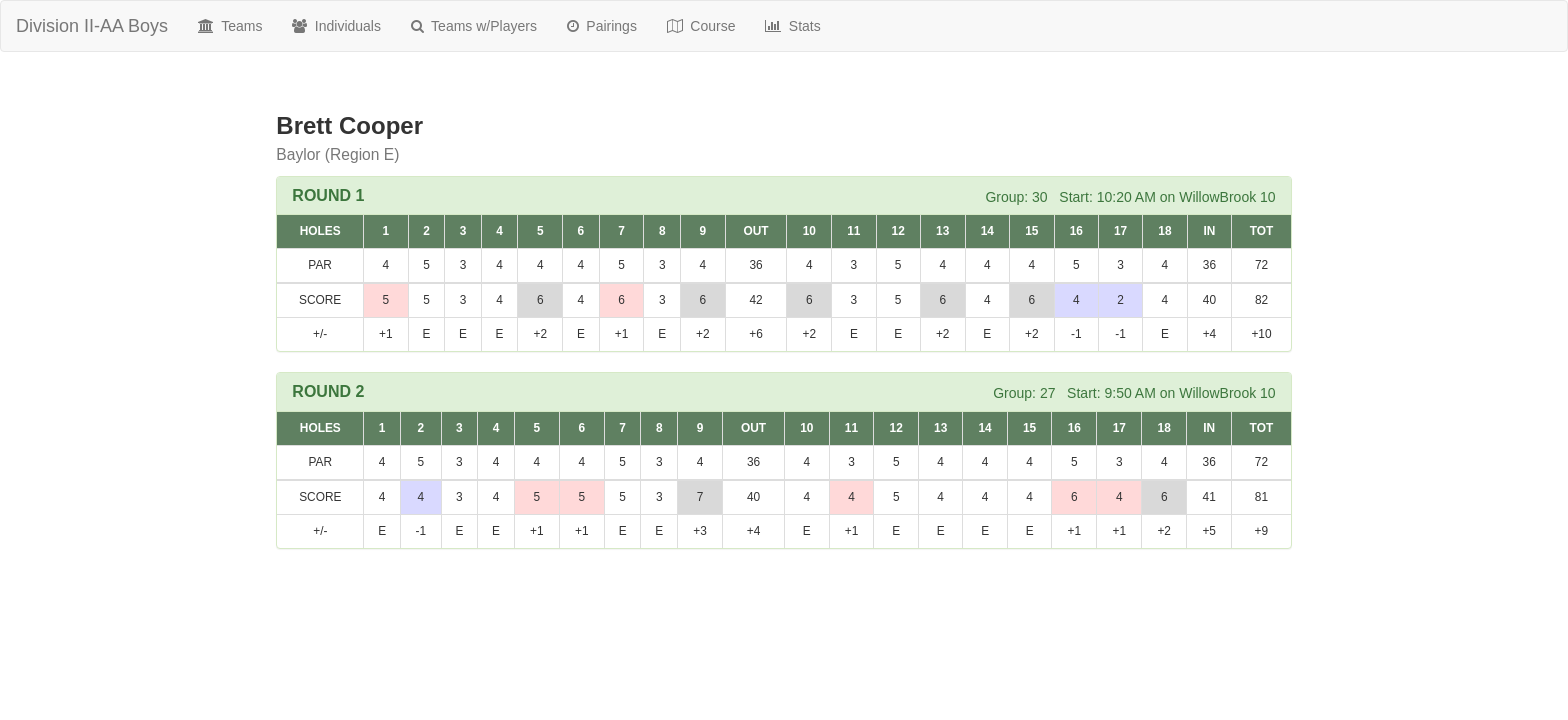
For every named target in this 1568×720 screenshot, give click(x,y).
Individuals (336, 26)
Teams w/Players (474, 26)
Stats (792, 26)
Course (701, 26)
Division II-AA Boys (92, 26)
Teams (230, 26)
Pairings (602, 26)
